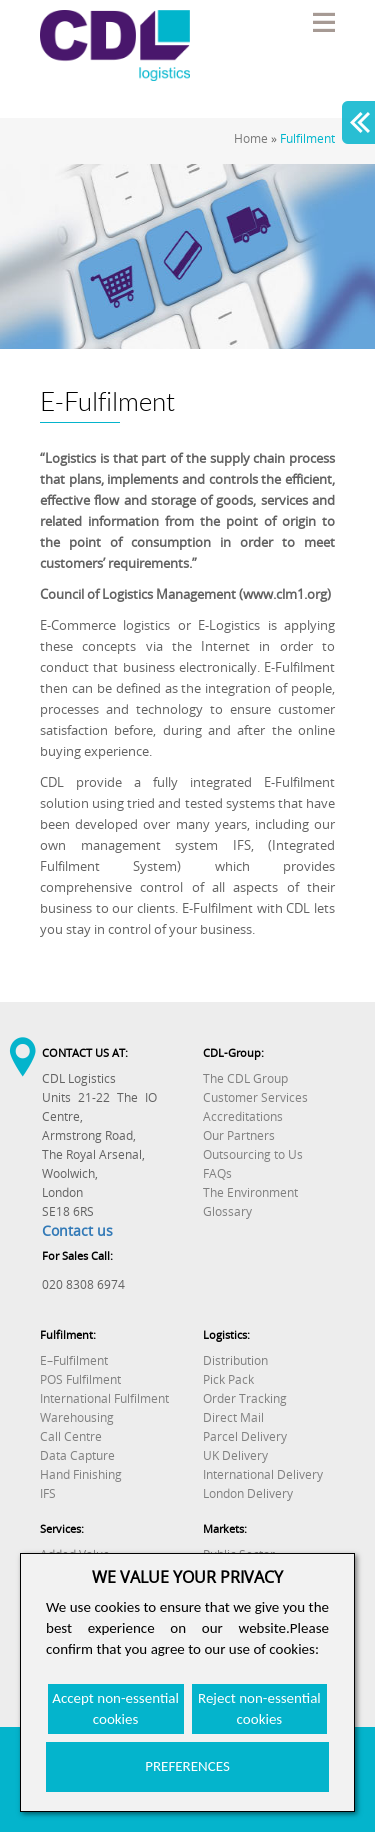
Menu (323, 22)
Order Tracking (245, 1398)
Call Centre (71, 1436)
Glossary (227, 1211)
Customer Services (255, 1097)
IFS (48, 1493)
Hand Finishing (81, 1474)
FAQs (217, 1173)
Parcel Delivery (245, 1436)
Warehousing (77, 1417)
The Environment (250, 1192)
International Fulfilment (104, 1398)
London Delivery (248, 1493)
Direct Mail (233, 1417)
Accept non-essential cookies (115, 1708)
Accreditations (243, 1116)
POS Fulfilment (80, 1379)
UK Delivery (235, 1455)
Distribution (235, 1360)
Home (251, 138)
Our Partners (239, 1135)
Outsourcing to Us (253, 1154)
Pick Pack (228, 1379)
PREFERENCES (187, 1766)
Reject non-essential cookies (259, 1708)
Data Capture (77, 1455)
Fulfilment (307, 138)
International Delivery (263, 1474)
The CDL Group (245, 1078)
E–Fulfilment (74, 1360)
